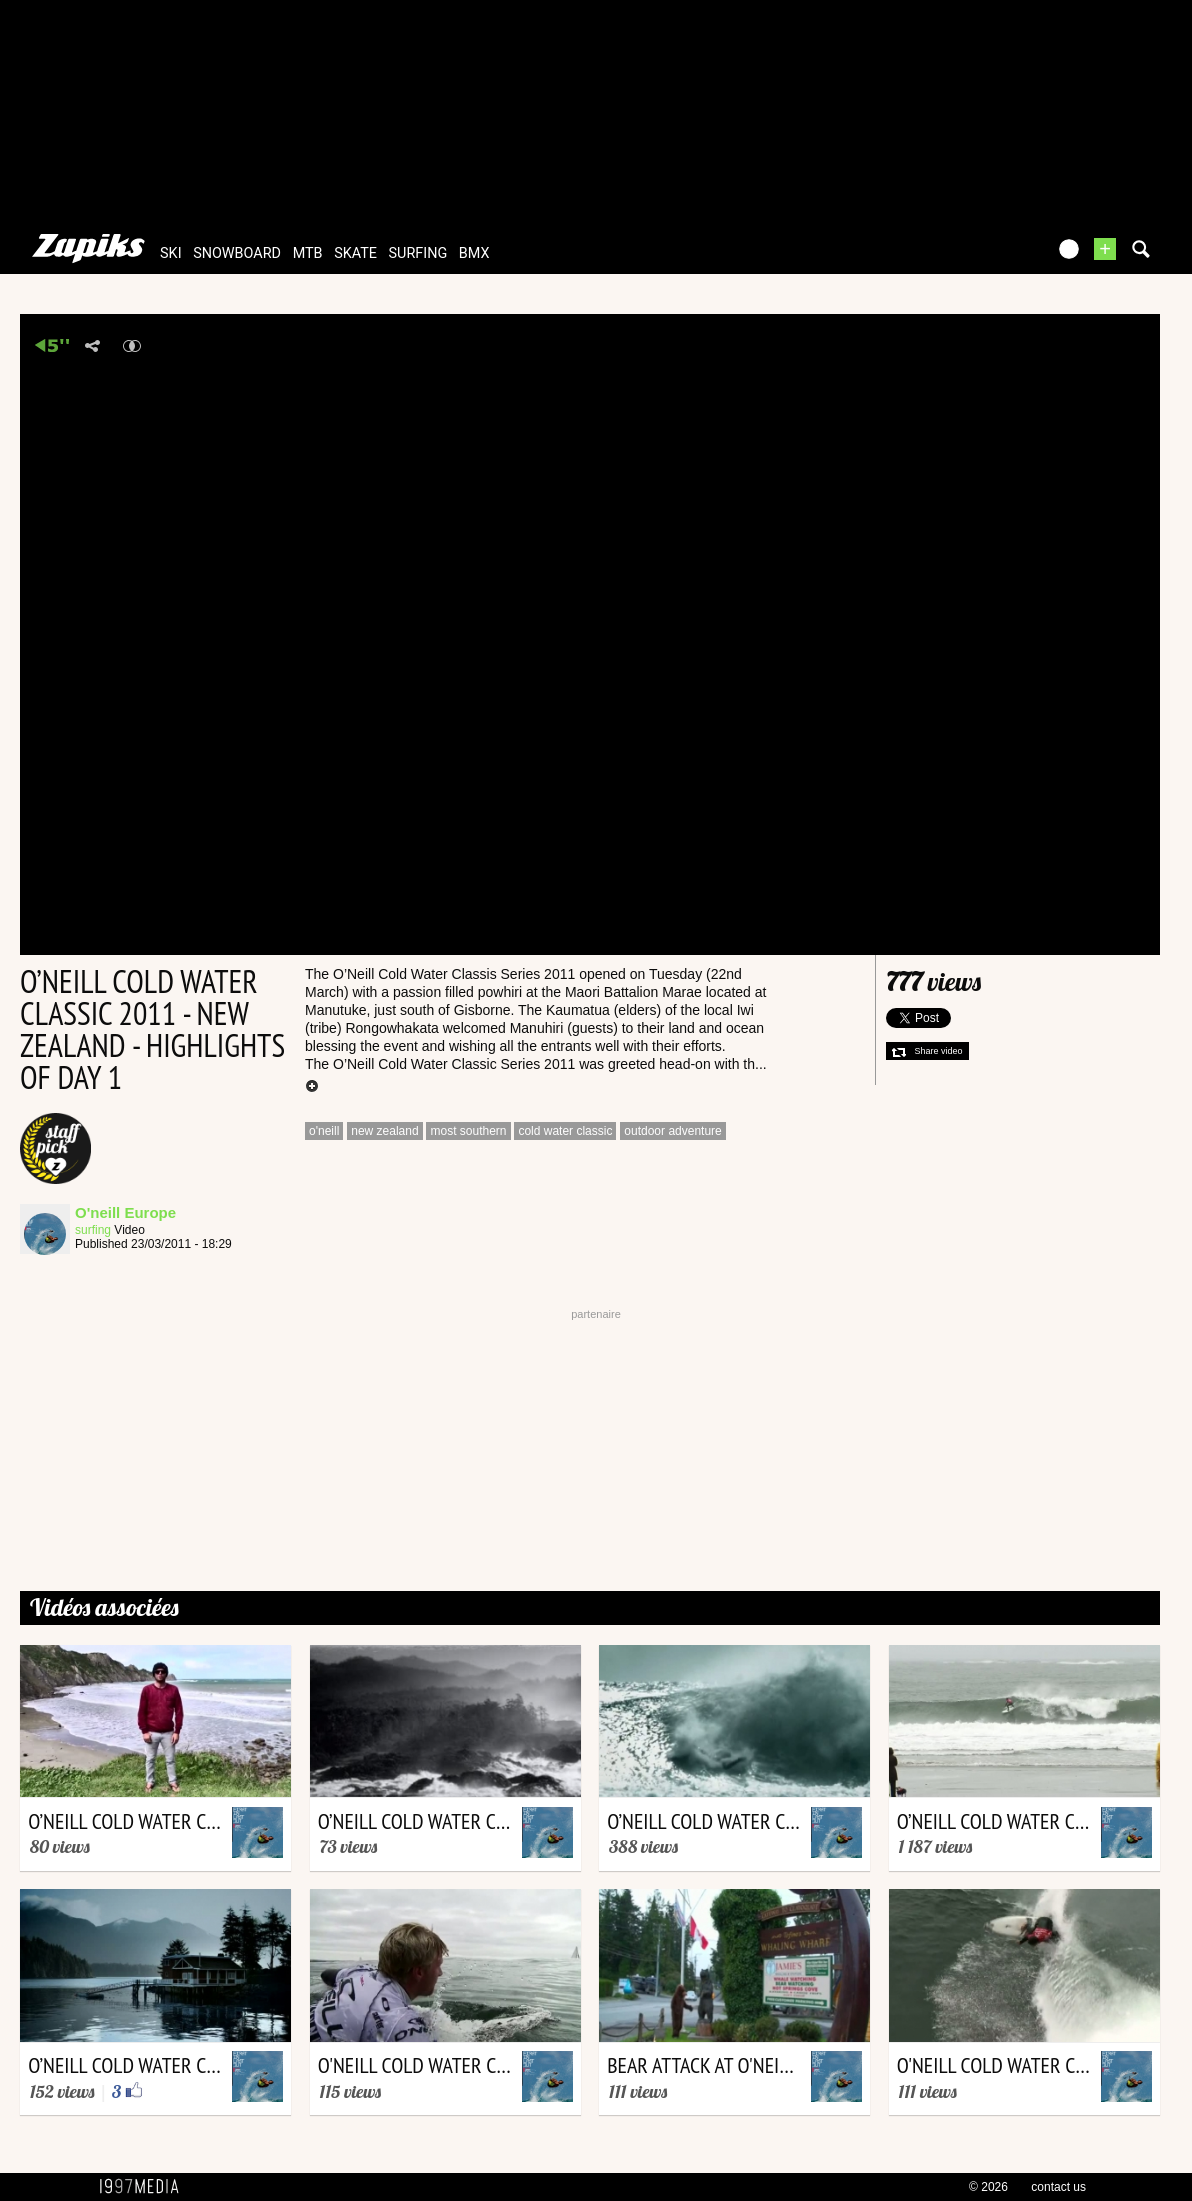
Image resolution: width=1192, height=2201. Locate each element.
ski (171, 253)
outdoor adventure (672, 1131)
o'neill (324, 1131)
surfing (418, 253)
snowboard (237, 253)
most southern (468, 1131)
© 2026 (988, 2187)
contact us (1058, 2187)
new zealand (384, 1131)
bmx (474, 253)
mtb (308, 253)
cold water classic (565, 1131)
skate (355, 253)
